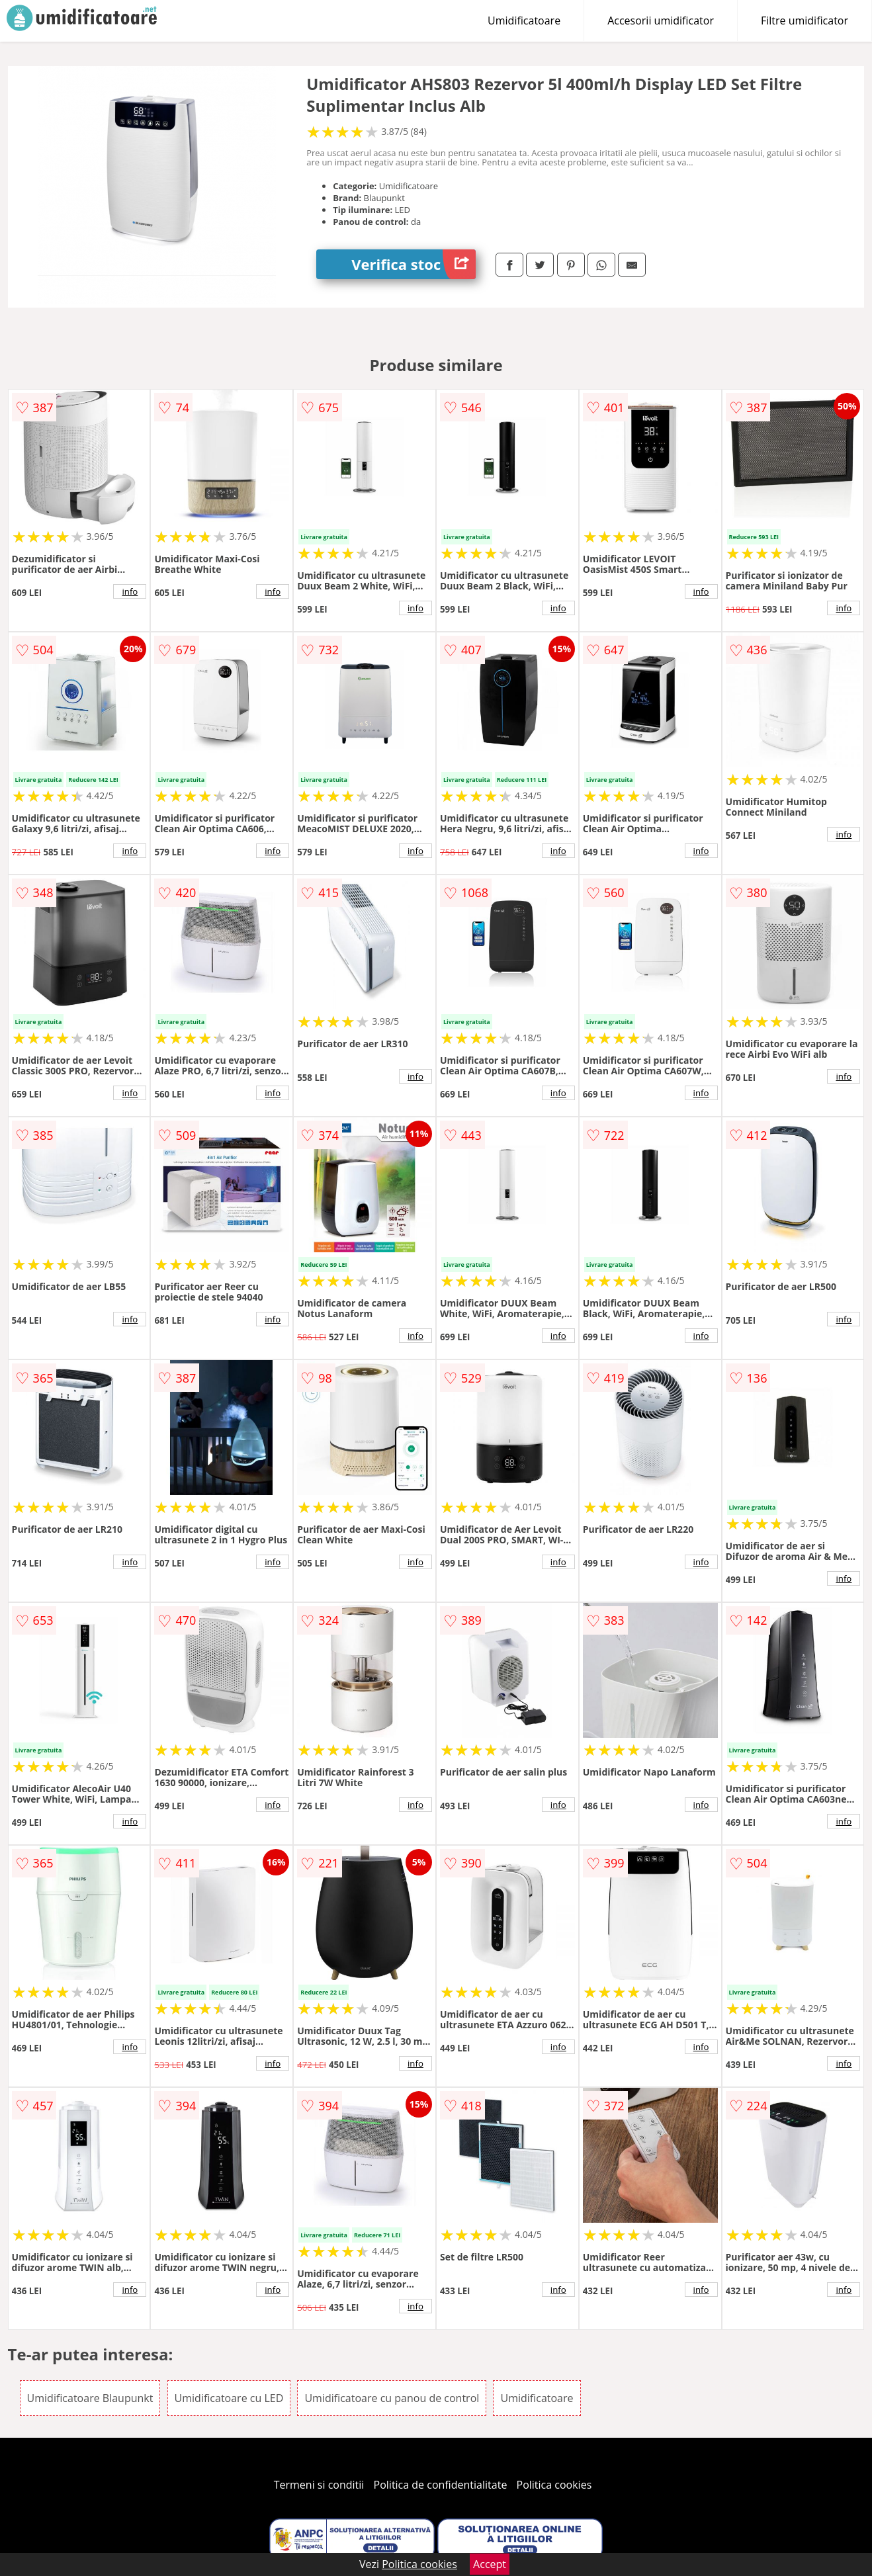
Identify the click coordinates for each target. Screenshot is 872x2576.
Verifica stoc (413, 264)
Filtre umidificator (804, 20)
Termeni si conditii (319, 2484)
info (130, 591)
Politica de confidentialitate (440, 2484)
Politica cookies (554, 2484)
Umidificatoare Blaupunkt (90, 2398)
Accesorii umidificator (660, 20)
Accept (489, 2564)
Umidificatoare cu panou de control (391, 2398)
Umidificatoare (524, 20)
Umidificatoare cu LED (229, 2398)
